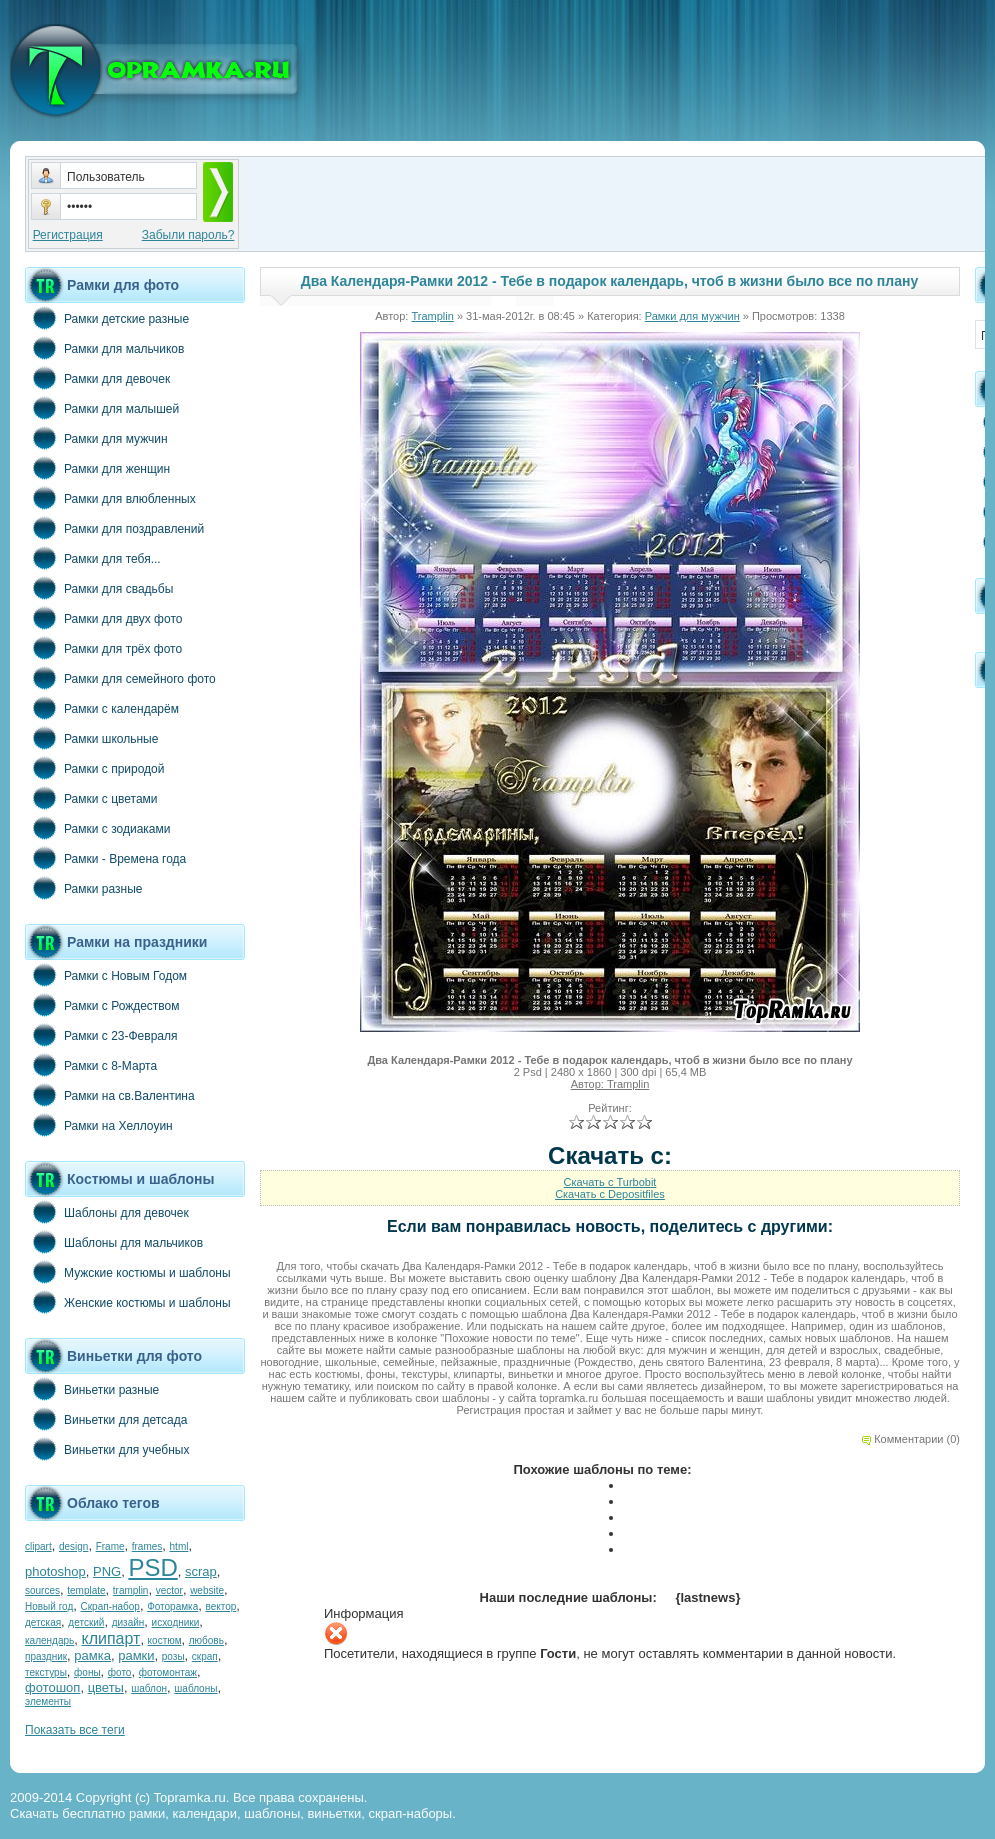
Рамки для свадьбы (99, 588)
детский (86, 1622)
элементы (48, 1701)
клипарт (110, 1638)
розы (173, 1656)
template (86, 1590)
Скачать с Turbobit (610, 1182)
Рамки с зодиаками (97, 828)
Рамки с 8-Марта (91, 1065)
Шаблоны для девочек (107, 1212)
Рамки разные (83, 888)
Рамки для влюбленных (110, 498)
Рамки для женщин (97, 468)
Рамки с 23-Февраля (101, 1035)
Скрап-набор (110, 1606)
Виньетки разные (92, 1389)
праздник (46, 1656)
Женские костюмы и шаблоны (128, 1302)
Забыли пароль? (188, 235)
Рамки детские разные (107, 318)
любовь (206, 1640)
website (207, 1590)
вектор (221, 1606)
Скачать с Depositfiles (610, 1194)
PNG (107, 1571)
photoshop (55, 1571)
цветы (106, 1687)
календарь (49, 1640)
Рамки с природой (95, 768)
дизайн (128, 1622)
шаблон (149, 1688)
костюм (165, 1640)
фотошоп (52, 1687)
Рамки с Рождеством (102, 1005)
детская (43, 1622)
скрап (205, 1656)
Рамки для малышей (102, 408)
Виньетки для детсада (106, 1419)
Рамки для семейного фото (120, 678)
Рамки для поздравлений (114, 528)
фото (120, 1672)
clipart (38, 1546)
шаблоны (195, 1688)
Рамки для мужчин (96, 438)
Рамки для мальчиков (104, 348)
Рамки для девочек (97, 378)
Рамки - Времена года (105, 858)
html (179, 1546)
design (73, 1546)
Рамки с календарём (102, 708)
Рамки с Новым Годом (106, 975)
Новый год (49, 1606)
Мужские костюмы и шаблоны (128, 1272)
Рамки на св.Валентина (110, 1095)
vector (169, 1590)
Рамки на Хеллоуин (99, 1125)
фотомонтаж (168, 1672)
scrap (201, 1571)
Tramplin (432, 316)
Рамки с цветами (91, 798)
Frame (110, 1546)
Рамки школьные (91, 738)
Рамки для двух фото (103, 618)
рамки (136, 1655)
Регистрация (68, 235)
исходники (176, 1622)
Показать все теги (75, 1730)
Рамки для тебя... (93, 558)
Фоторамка (172, 1606)
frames (147, 1546)
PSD (152, 1567)
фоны (87, 1672)
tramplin (131, 1590)
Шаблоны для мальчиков (114, 1242)
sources (42, 1590)
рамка (92, 1655)
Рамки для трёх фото (103, 648)
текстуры (46, 1672)
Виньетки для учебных (107, 1449)
